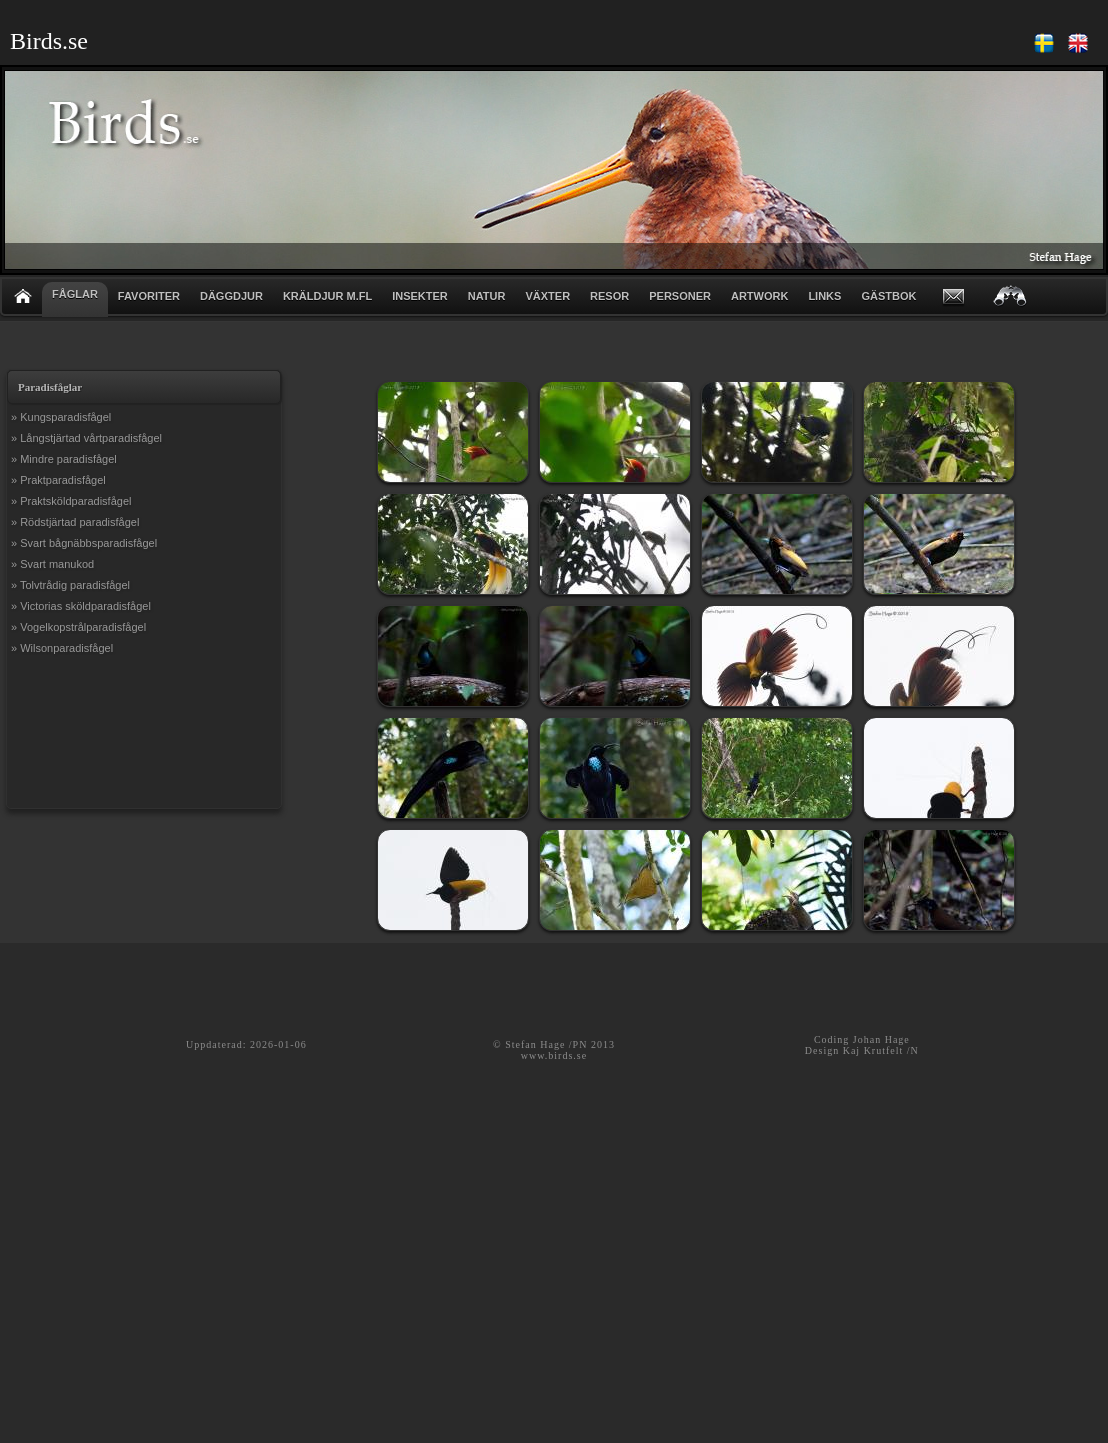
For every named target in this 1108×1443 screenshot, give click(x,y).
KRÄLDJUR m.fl (327, 296)
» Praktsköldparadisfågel (71, 501)
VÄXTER (547, 296)
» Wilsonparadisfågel (62, 648)
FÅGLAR (75, 294)
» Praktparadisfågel (58, 480)
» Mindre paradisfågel (64, 459)
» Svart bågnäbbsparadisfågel (84, 543)
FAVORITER (149, 296)
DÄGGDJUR (231, 296)
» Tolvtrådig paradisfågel (70, 585)
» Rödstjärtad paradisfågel (75, 522)
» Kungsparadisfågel (61, 417)
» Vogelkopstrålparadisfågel (78, 627)
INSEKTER (420, 296)
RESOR (609, 296)
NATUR (487, 296)
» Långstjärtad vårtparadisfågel (86, 438)
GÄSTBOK (888, 296)
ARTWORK (759, 296)
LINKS (824, 296)
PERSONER (680, 296)
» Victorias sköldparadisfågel (81, 606)
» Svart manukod (52, 564)
